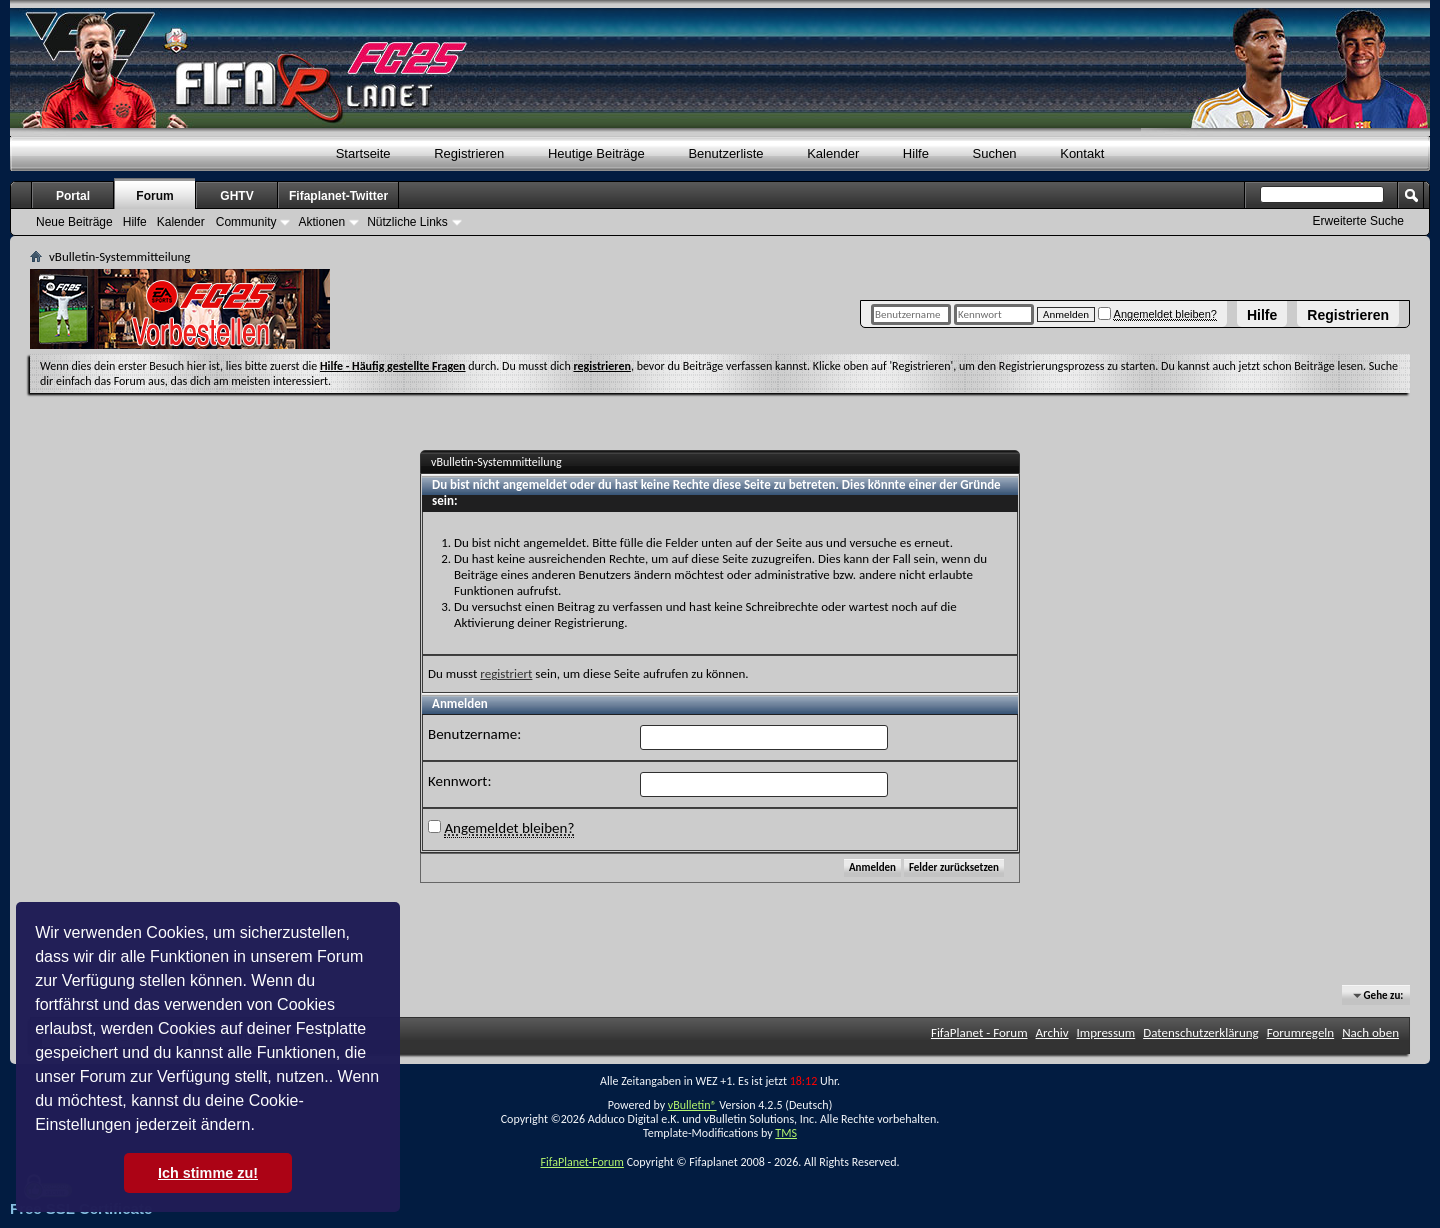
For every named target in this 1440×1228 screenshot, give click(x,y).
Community (246, 222)
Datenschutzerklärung (1201, 1032)
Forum (154, 196)
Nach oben (1370, 1032)
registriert (506, 673)
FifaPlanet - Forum (979, 1032)
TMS (786, 1133)
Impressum (1106, 1032)
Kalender (833, 153)
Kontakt (1082, 153)
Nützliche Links (407, 222)
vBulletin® (692, 1105)
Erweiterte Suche (1358, 221)
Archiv (1052, 1032)
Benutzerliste (725, 153)
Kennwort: (459, 781)
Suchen (995, 153)
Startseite (363, 153)
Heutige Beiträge (596, 153)
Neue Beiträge (74, 222)
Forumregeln (1301, 1032)
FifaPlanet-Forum (581, 1162)
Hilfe (1262, 315)
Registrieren (1348, 315)
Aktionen (321, 222)
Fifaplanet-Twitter (338, 196)
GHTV (236, 196)
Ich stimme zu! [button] (208, 1173)
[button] (262, 1127)
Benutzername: (474, 734)
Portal (73, 196)
